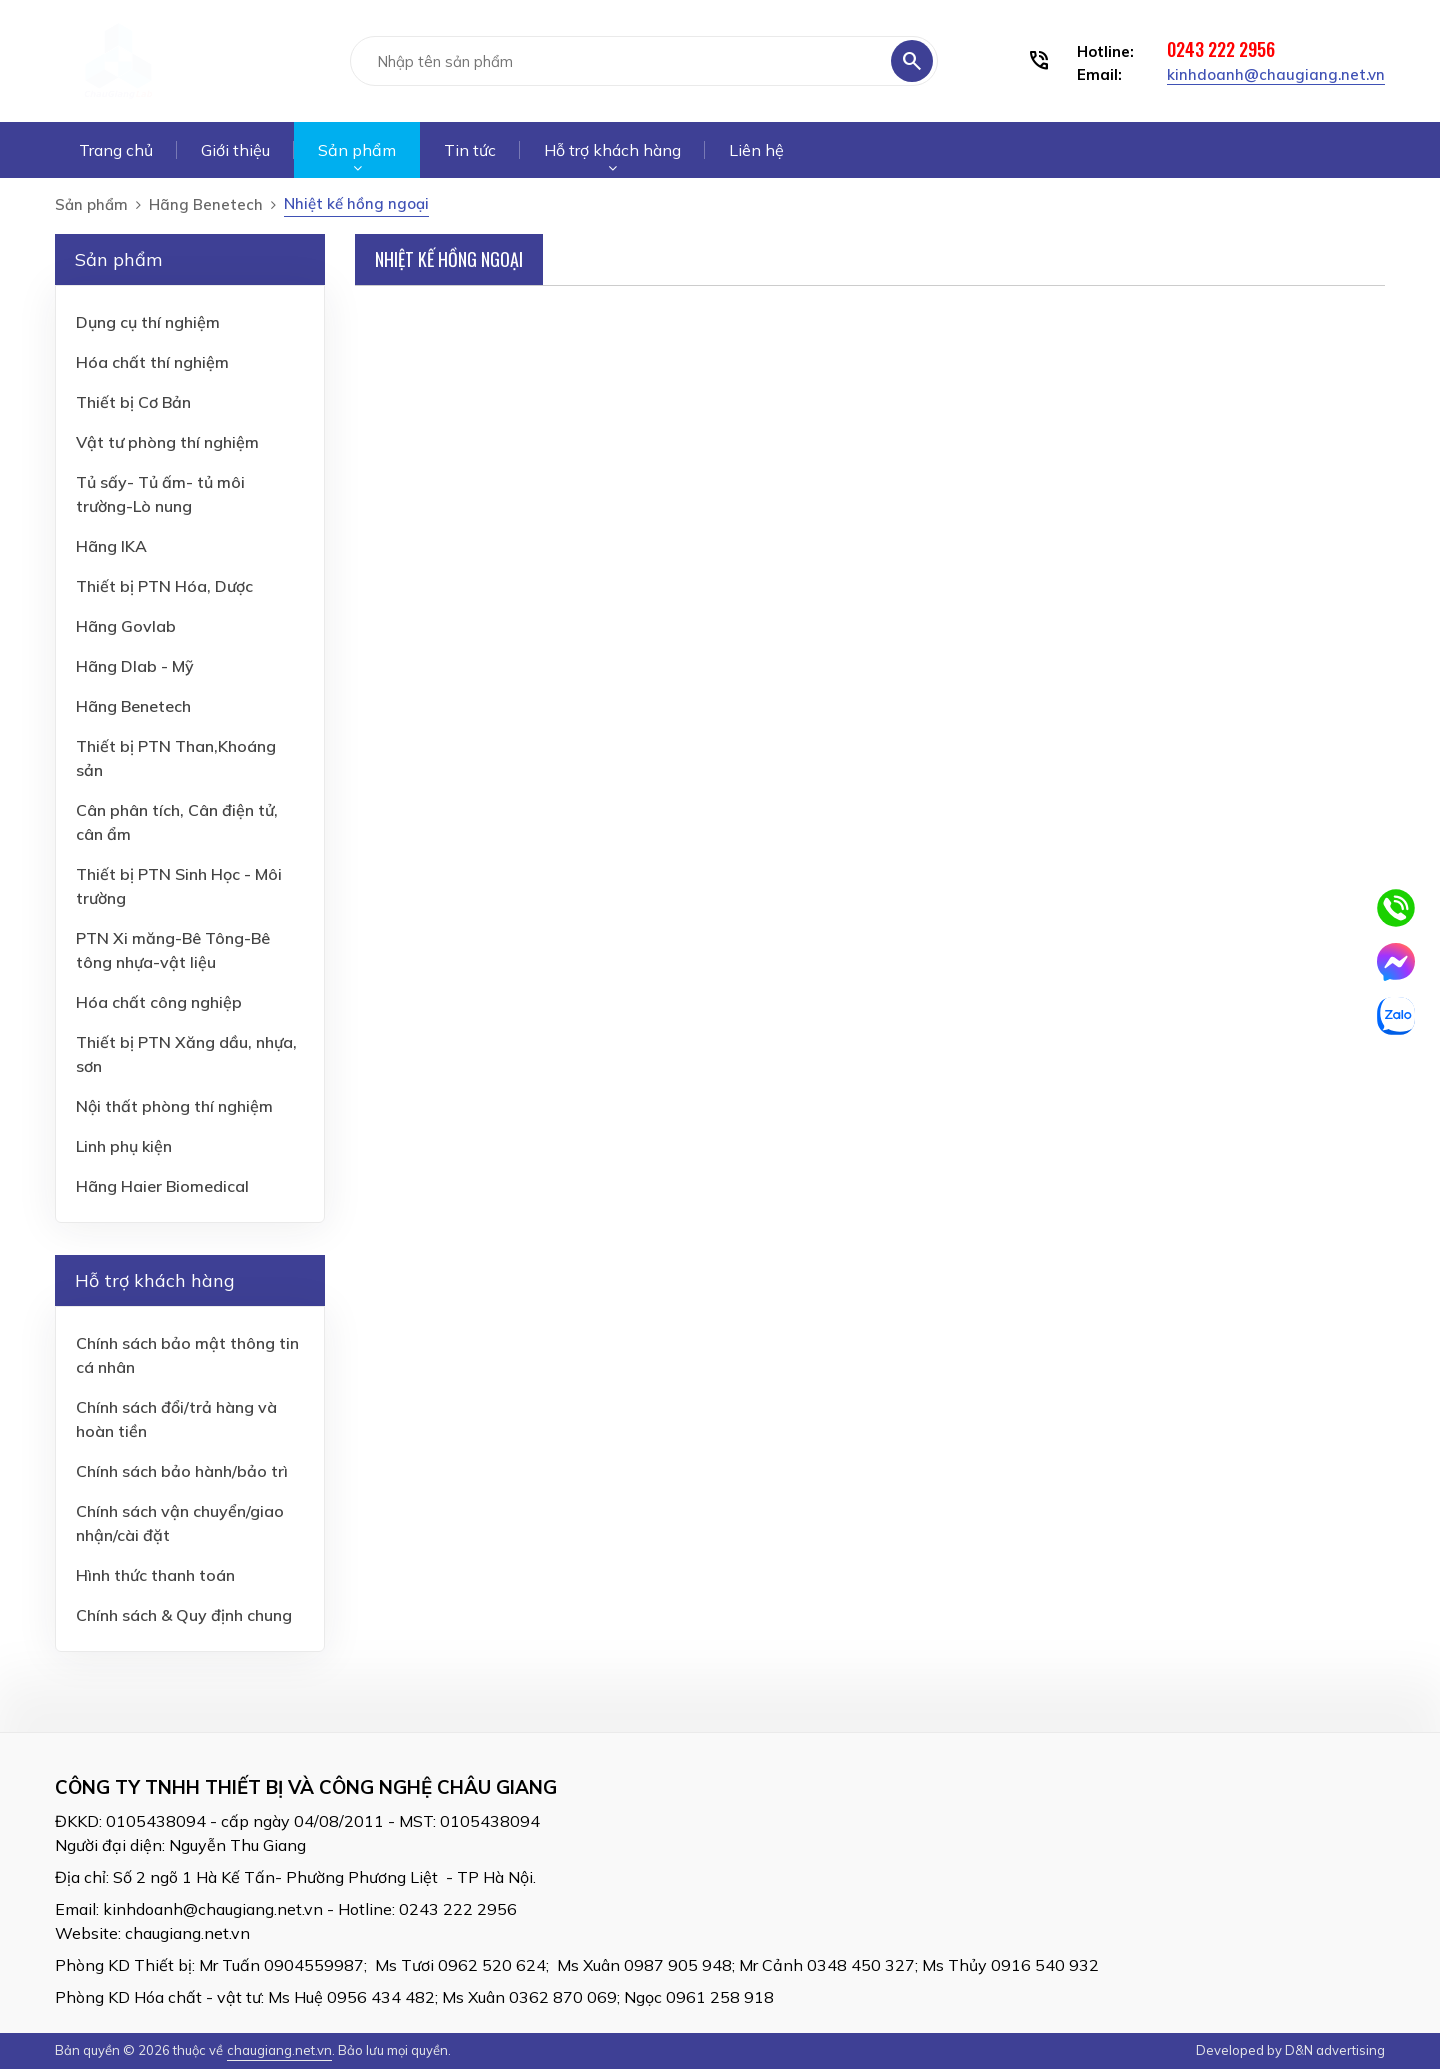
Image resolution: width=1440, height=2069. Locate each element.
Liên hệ (756, 150)
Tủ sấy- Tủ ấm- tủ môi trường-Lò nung (160, 494)
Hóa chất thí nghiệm (152, 362)
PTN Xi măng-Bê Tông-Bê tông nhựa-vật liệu (173, 950)
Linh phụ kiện (124, 1146)
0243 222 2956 (1221, 49)
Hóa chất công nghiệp (159, 1002)
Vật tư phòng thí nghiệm (167, 442)
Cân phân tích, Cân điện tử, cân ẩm (177, 822)
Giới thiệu (235, 150)
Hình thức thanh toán (155, 1575)
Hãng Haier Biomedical (162, 1186)
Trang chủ (116, 150)
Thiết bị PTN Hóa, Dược (164, 586)
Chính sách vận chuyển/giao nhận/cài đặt (180, 1523)
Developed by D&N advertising (1290, 2050)
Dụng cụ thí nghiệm (148, 322)
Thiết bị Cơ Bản (133, 402)
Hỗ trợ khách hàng (612, 150)
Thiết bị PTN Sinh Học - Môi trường (179, 886)
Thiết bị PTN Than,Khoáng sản (176, 758)
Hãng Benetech (206, 204)
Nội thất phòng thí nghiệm (174, 1106)
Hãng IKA (111, 546)
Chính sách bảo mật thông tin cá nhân (187, 1355)
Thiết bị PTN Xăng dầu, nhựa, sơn (186, 1054)
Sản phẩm (357, 150)
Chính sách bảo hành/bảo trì (182, 1471)
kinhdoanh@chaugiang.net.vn (1276, 74)
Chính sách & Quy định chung (184, 1615)
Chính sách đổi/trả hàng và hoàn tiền (176, 1419)
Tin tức (470, 150)
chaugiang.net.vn (187, 1933)
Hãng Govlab (126, 626)
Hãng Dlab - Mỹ (135, 666)
